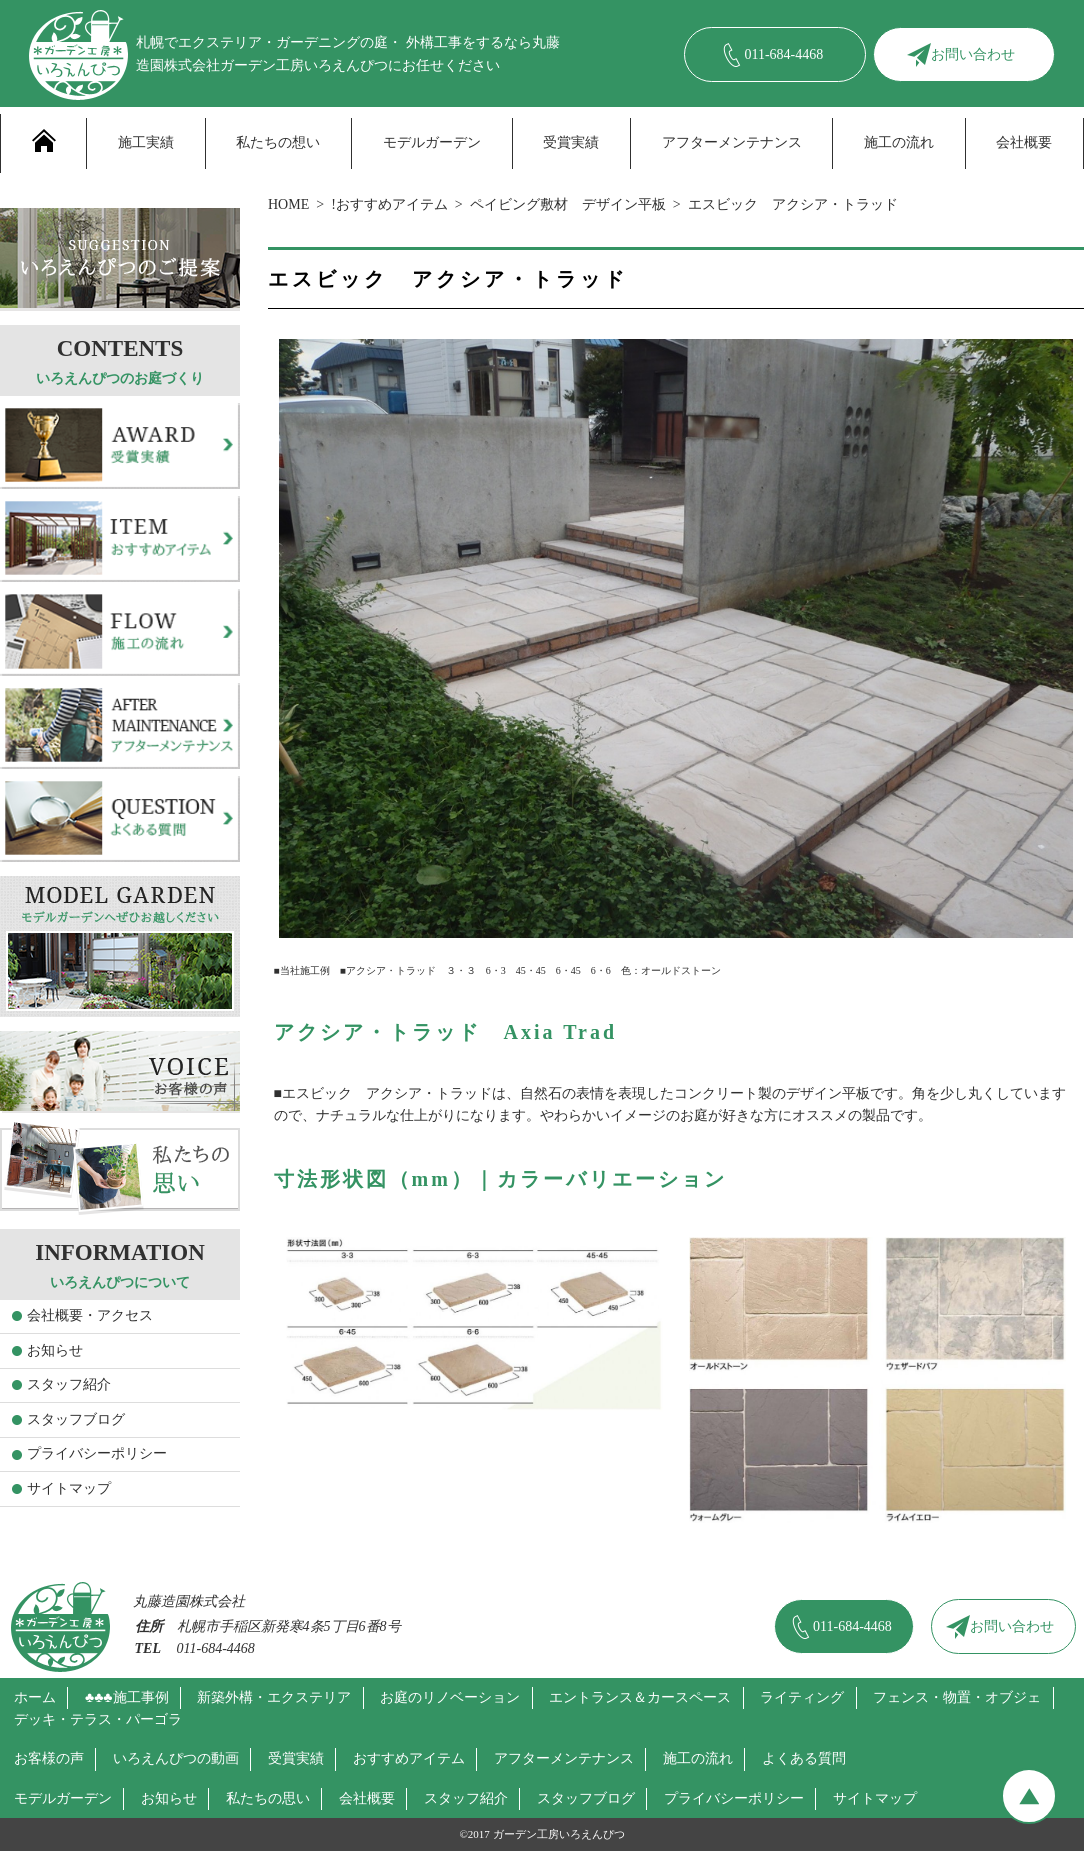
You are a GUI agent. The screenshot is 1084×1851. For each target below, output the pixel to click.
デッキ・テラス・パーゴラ (98, 1719)
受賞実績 (571, 142)
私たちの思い (268, 1798)
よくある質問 (804, 1758)
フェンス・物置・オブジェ (957, 1697)
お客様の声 (49, 1758)
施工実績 (146, 142)
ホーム (35, 1697)
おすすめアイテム (409, 1758)
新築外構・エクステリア (274, 1697)
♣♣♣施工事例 (127, 1697)
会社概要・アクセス (90, 1315)
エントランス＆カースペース (640, 1697)
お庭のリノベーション (450, 1697)
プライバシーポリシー (97, 1453)
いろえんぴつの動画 (176, 1758)
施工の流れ (899, 142)
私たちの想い (278, 142)
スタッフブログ (76, 1419)
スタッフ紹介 (69, 1384)
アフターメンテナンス (732, 142)
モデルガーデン (432, 142)
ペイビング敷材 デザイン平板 (568, 204)
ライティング (802, 1697)
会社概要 (1024, 142)
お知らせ (55, 1350)
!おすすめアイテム (389, 204)
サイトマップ (69, 1488)
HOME (288, 204)
